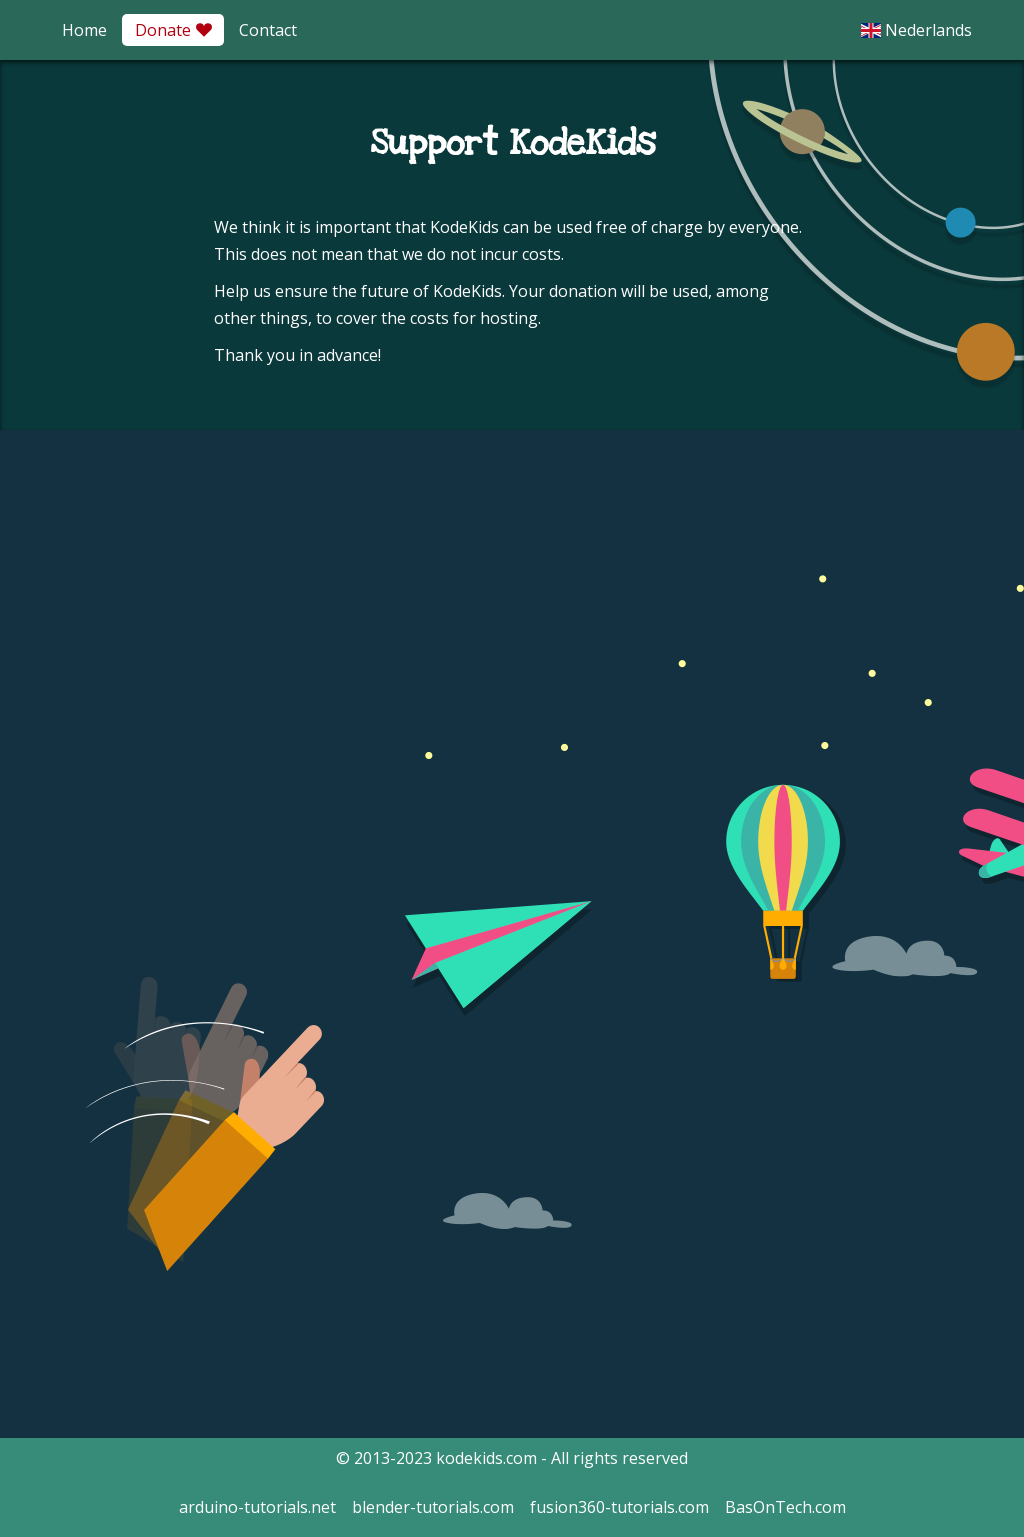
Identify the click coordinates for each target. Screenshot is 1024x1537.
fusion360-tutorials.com (619, 1507)
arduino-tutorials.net (257, 1507)
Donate (173, 30)
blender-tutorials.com (433, 1507)
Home (84, 30)
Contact (268, 30)
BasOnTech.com (785, 1507)
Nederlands (916, 30)
